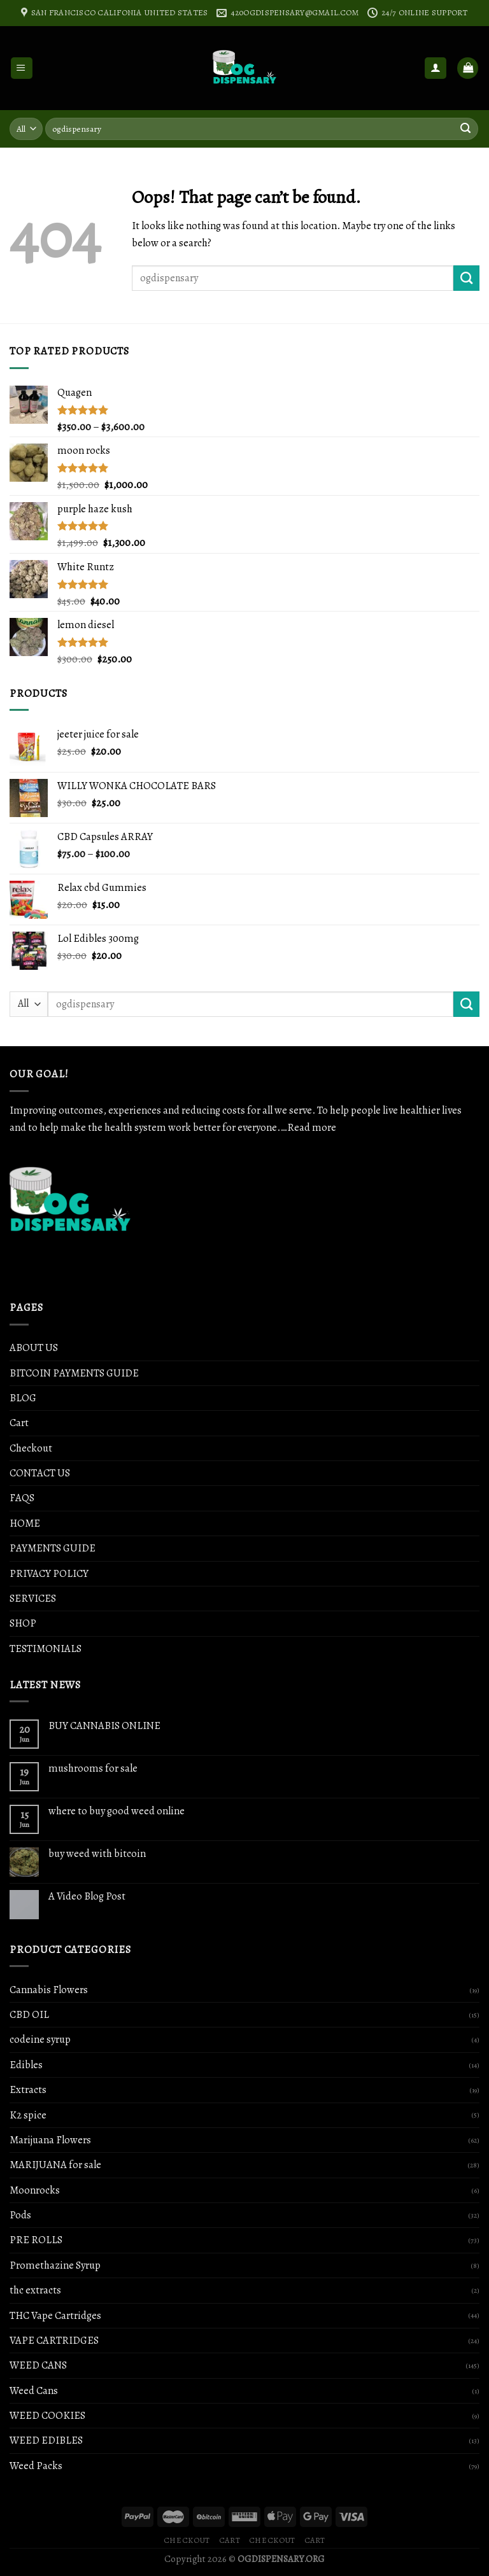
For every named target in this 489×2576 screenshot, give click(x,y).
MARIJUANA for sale (55, 2164)
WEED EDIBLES (46, 2440)
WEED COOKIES (47, 2415)
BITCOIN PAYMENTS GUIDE (74, 1373)
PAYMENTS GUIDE (53, 1548)
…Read (296, 1127)
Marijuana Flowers (50, 2139)
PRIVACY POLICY (49, 1573)
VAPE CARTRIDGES (54, 2340)
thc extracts (35, 2290)
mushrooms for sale (93, 1768)
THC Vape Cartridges (55, 2315)
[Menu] (21, 68)
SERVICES (33, 1598)
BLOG (23, 1397)
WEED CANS (38, 2365)
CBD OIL (29, 2014)
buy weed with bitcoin (97, 1853)
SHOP (23, 1623)
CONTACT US (40, 1473)
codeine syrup (40, 2039)
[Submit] (466, 278)
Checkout (31, 1448)
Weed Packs (36, 2465)
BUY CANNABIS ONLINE (104, 1725)
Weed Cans (34, 2390)
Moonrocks (35, 2190)
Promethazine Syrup (55, 2265)
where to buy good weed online (116, 1811)
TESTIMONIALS (46, 1648)
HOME (25, 1523)
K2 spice (28, 2115)
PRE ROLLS (36, 2239)
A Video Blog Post (86, 1896)
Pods (20, 2215)
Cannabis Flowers (49, 1989)
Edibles (26, 2064)
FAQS (22, 1497)
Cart (19, 1422)
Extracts (28, 2089)
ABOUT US (34, 1347)
